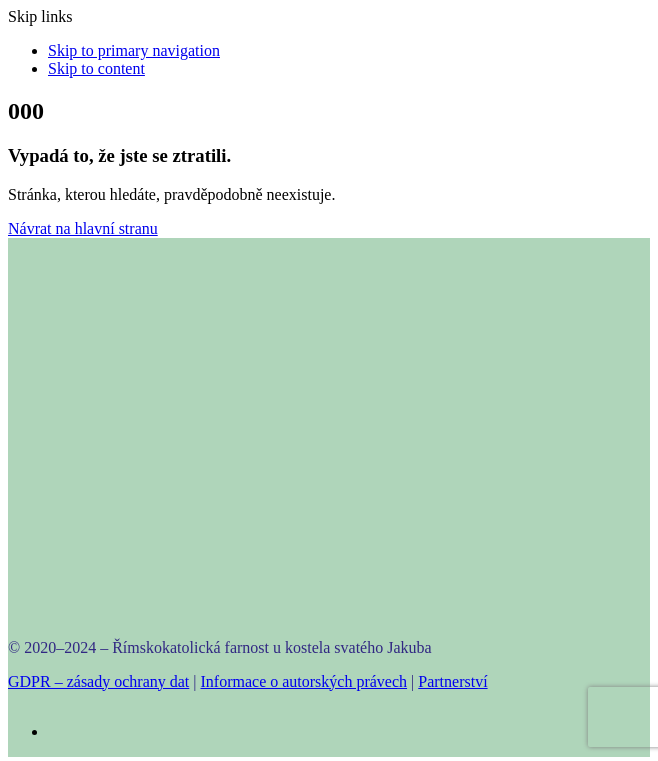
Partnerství (452, 681)
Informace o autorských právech (304, 681)
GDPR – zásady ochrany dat (98, 681)
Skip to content (96, 68)
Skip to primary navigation (134, 50)
